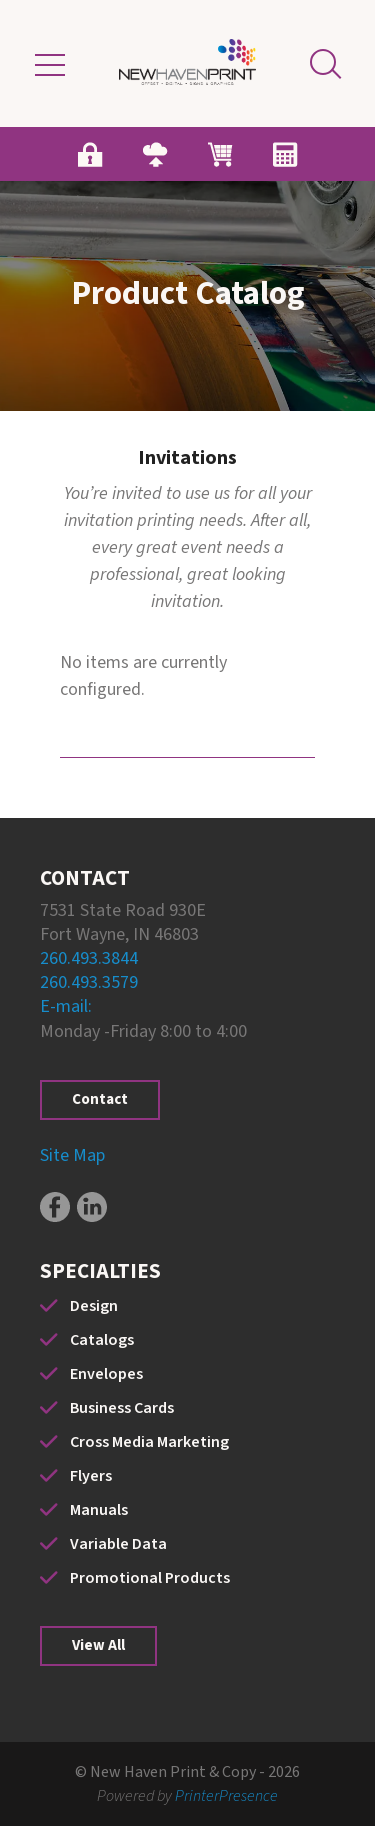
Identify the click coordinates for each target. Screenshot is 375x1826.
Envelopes (106, 1374)
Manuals (99, 1510)
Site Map (72, 1155)
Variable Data (118, 1544)
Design (94, 1306)
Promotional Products (150, 1578)
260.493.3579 (89, 982)
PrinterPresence (226, 1796)
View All (98, 1645)
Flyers (91, 1476)
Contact (100, 1099)
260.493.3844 (89, 958)
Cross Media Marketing (149, 1442)
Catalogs (102, 1340)
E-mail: (66, 1006)
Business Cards (122, 1408)
